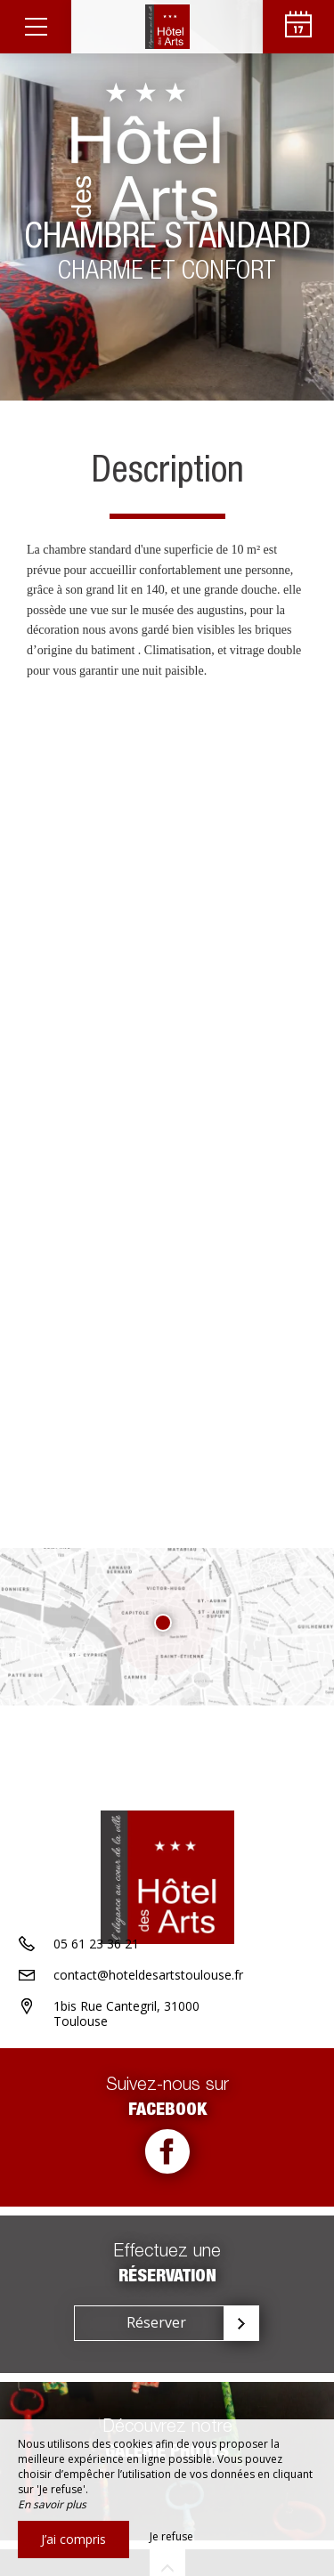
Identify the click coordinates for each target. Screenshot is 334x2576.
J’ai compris (73, 2539)
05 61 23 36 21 (96, 1943)
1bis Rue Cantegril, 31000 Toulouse (126, 2013)
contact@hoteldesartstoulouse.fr (148, 1974)
